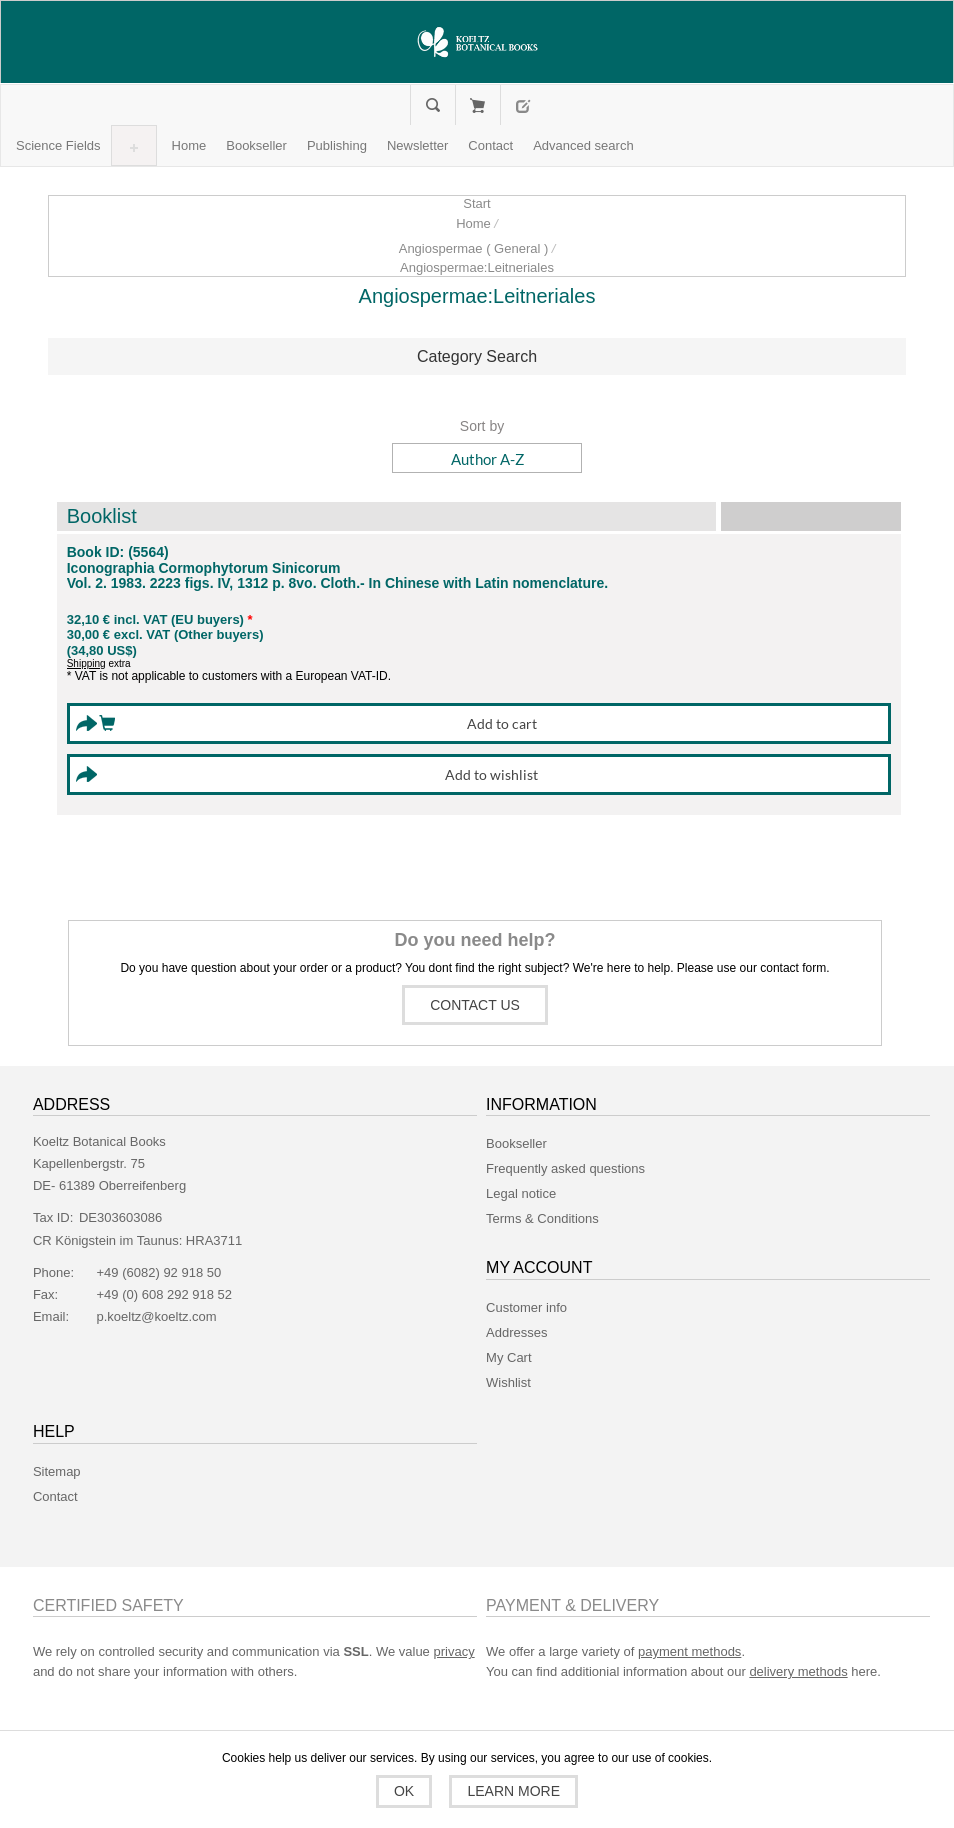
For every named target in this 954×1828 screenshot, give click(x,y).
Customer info (526, 1307)
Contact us (475, 1005)
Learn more (512, 1791)
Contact (55, 1496)
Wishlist (508, 1382)
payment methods (689, 1651)
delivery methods (798, 1671)
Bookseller (516, 1143)
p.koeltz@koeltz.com (157, 1316)
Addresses (516, 1332)
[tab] (477, 357)
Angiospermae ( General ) (474, 248)
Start (476, 203)
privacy (453, 1651)
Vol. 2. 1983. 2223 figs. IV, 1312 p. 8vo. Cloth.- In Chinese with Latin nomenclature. (338, 583)
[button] (58, 145)
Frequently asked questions (565, 1168)
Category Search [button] (477, 356)
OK (406, 1791)
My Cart (477, 105)
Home (473, 223)
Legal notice (521, 1193)
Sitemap (57, 1471)
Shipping (86, 663)
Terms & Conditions (542, 1218)
